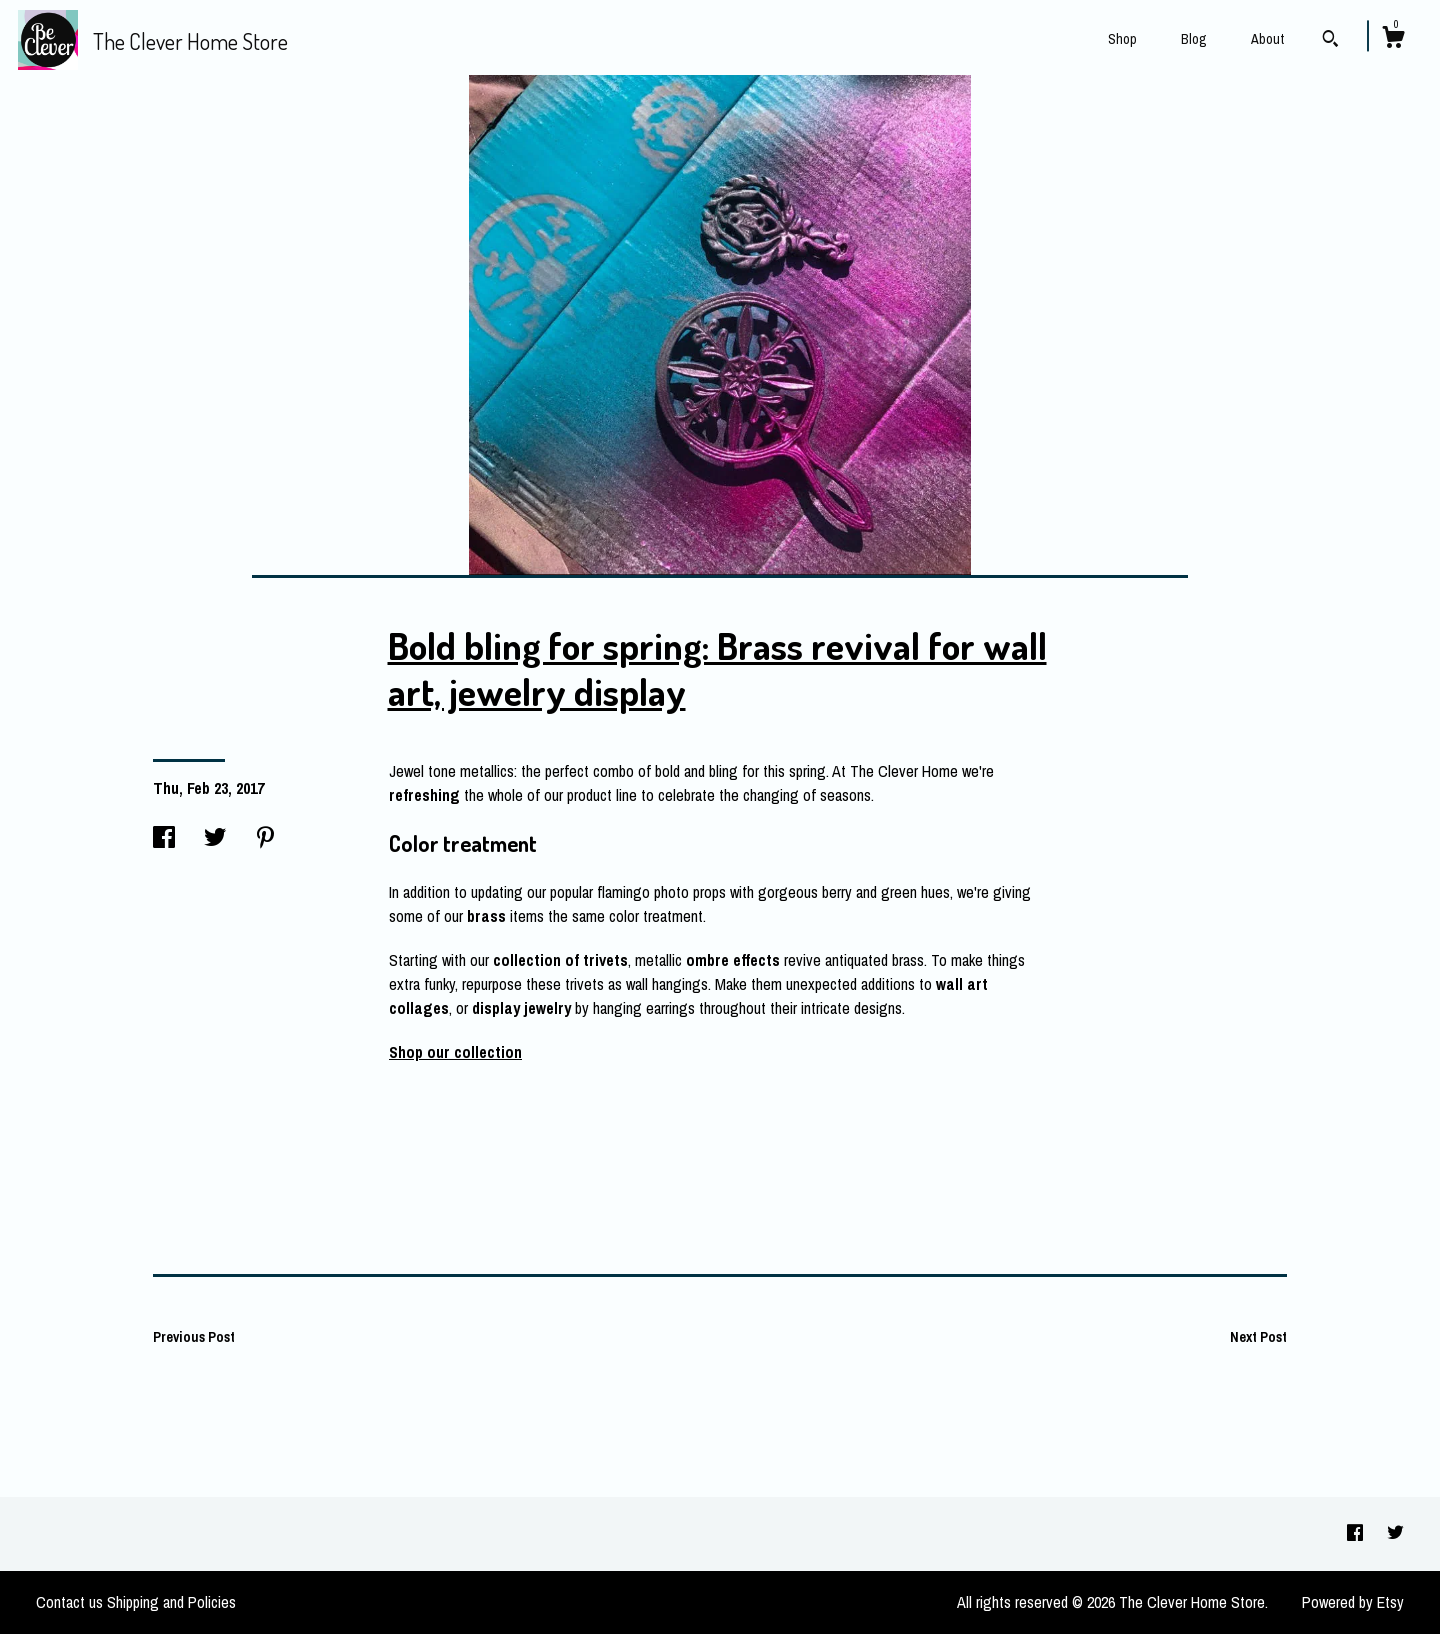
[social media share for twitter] (215, 838)
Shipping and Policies (171, 1602)
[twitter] (1395, 1533)
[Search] (1330, 41)
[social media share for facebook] (164, 838)
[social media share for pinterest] (265, 838)
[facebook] (1357, 1533)
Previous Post (194, 1337)
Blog (1194, 39)
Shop (1122, 39)
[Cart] (1393, 40)
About (1267, 39)
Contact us (69, 1602)
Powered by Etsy (1353, 1602)
